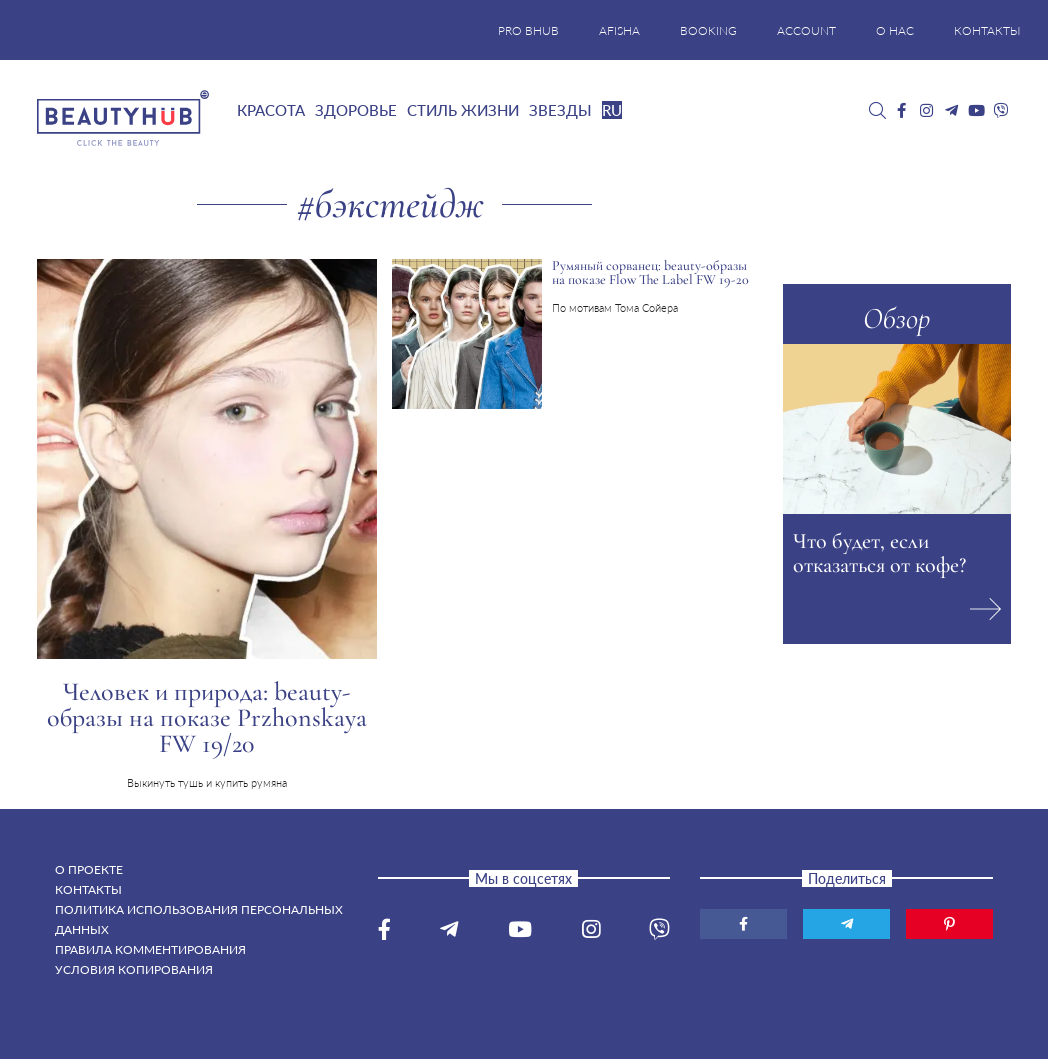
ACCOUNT (806, 30)
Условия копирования (134, 969)
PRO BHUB (528, 30)
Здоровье (356, 110)
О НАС (895, 30)
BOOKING (708, 30)
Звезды (560, 110)
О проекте (89, 869)
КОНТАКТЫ (987, 30)
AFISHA (619, 30)
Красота (271, 110)
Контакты (88, 889)
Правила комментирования (150, 949)
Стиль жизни (463, 110)
